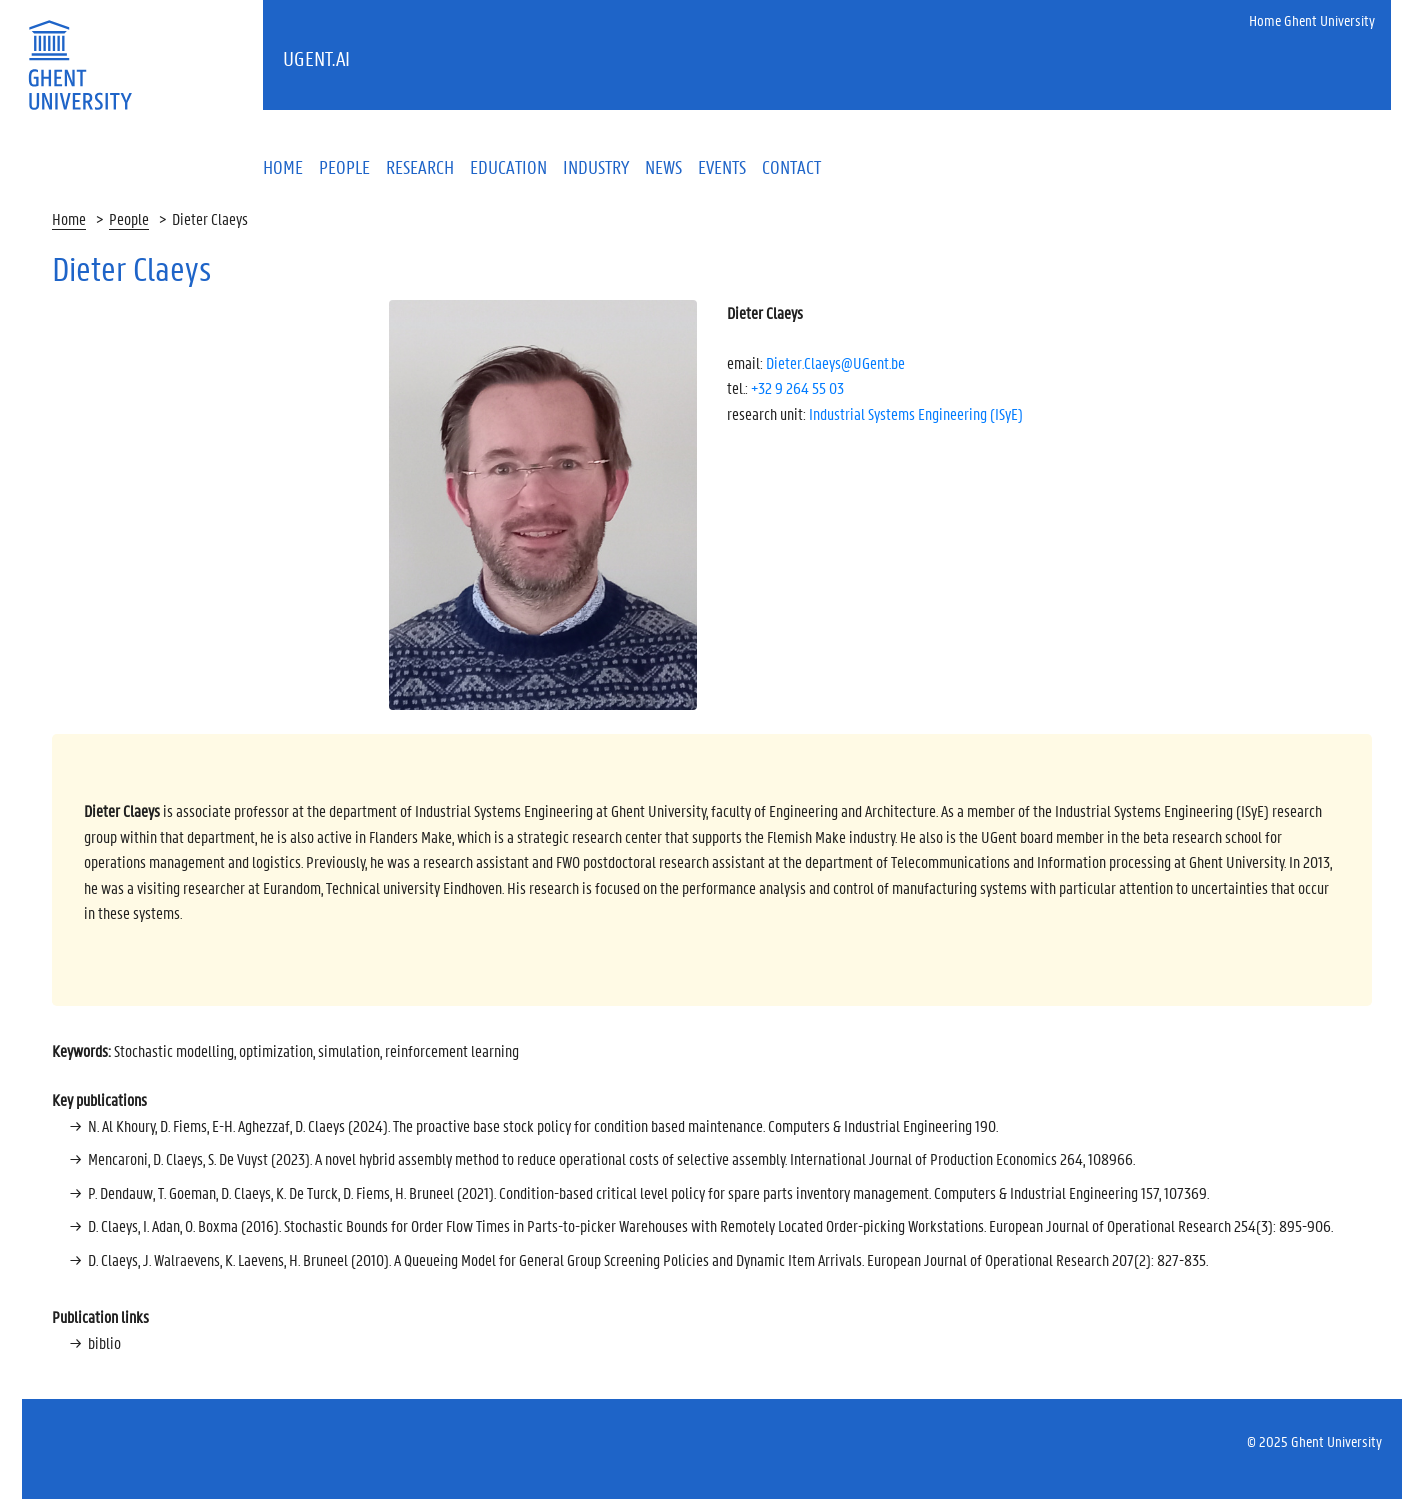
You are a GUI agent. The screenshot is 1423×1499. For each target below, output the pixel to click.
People (129, 218)
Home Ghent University (1312, 20)
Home (69, 218)
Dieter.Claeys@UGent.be (835, 362)
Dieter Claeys (210, 218)
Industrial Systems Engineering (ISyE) (916, 413)
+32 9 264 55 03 (797, 387)
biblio (104, 1342)
